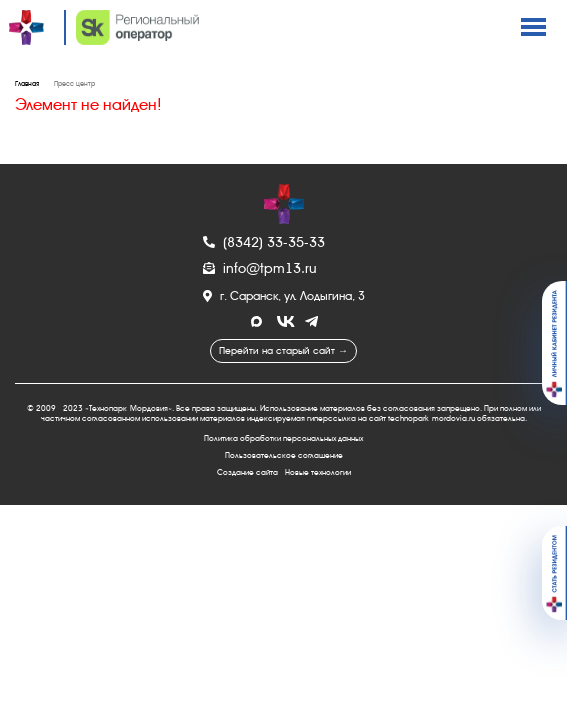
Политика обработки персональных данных (283, 438)
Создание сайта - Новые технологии (284, 472)
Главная (27, 84)
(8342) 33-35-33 (264, 242)
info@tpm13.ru (260, 268)
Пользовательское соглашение (284, 455)
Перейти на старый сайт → (283, 350)
